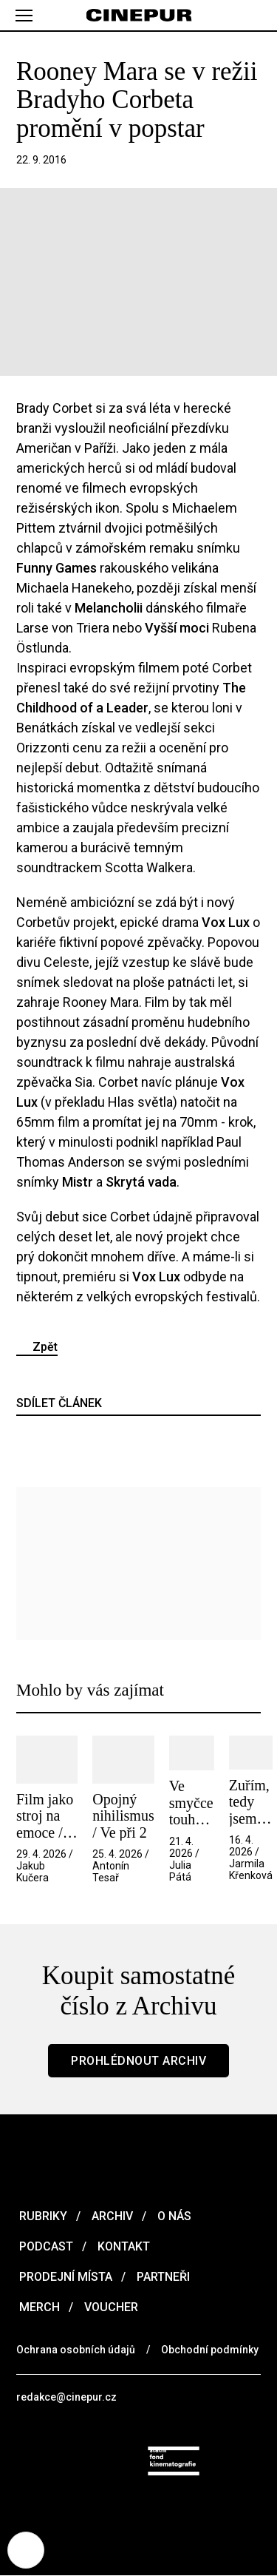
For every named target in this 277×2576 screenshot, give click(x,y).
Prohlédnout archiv (138, 2061)
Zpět (45, 1347)
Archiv (111, 2216)
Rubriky (41, 2216)
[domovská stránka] (138, 15)
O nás (172, 2216)
